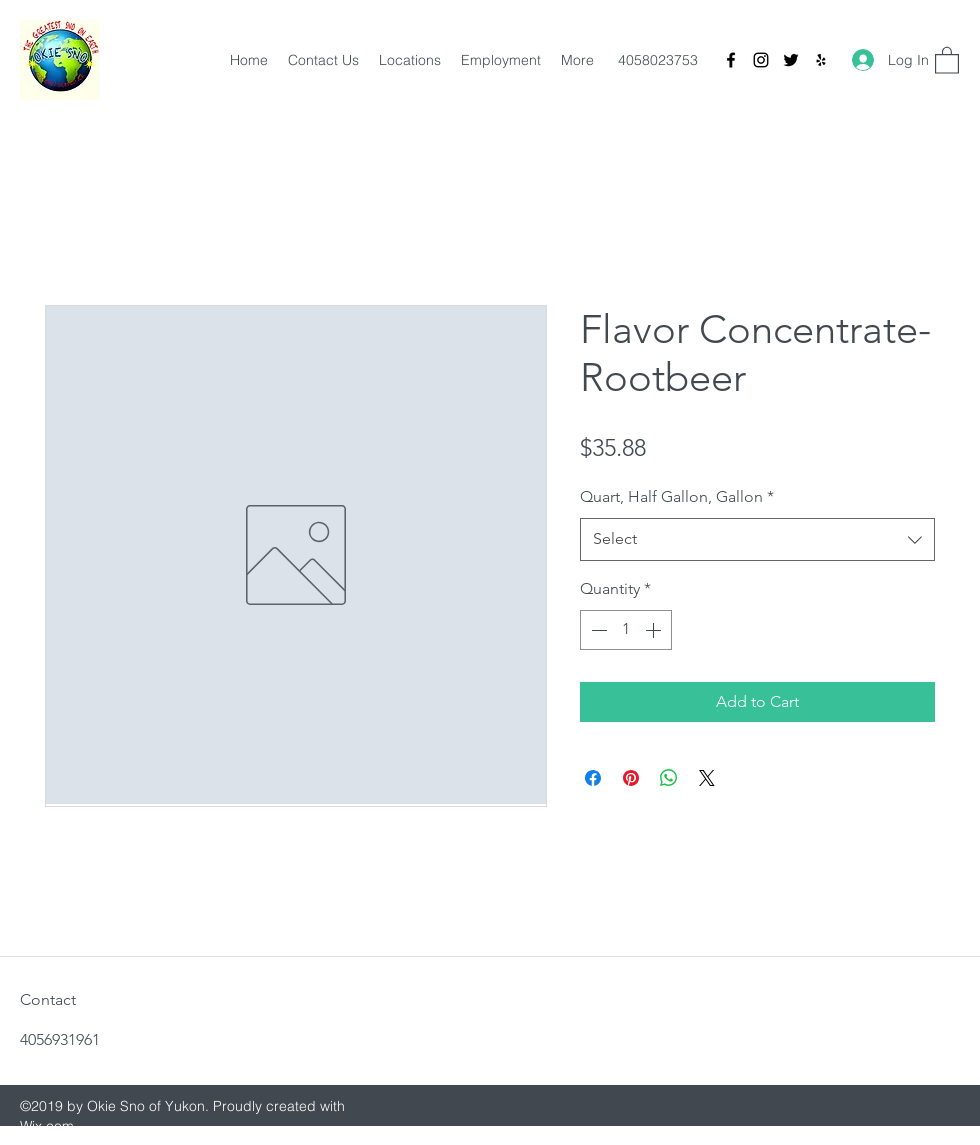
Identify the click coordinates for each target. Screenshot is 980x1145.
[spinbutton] (626, 630)
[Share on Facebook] (593, 778)
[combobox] (757, 539)
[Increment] (655, 630)
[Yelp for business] (821, 60)
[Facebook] (731, 60)
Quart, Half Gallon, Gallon (677, 496)
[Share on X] (707, 778)
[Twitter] (791, 60)
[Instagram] (761, 60)
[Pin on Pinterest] (631, 778)
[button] (947, 59)
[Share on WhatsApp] (669, 778)
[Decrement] (597, 630)
